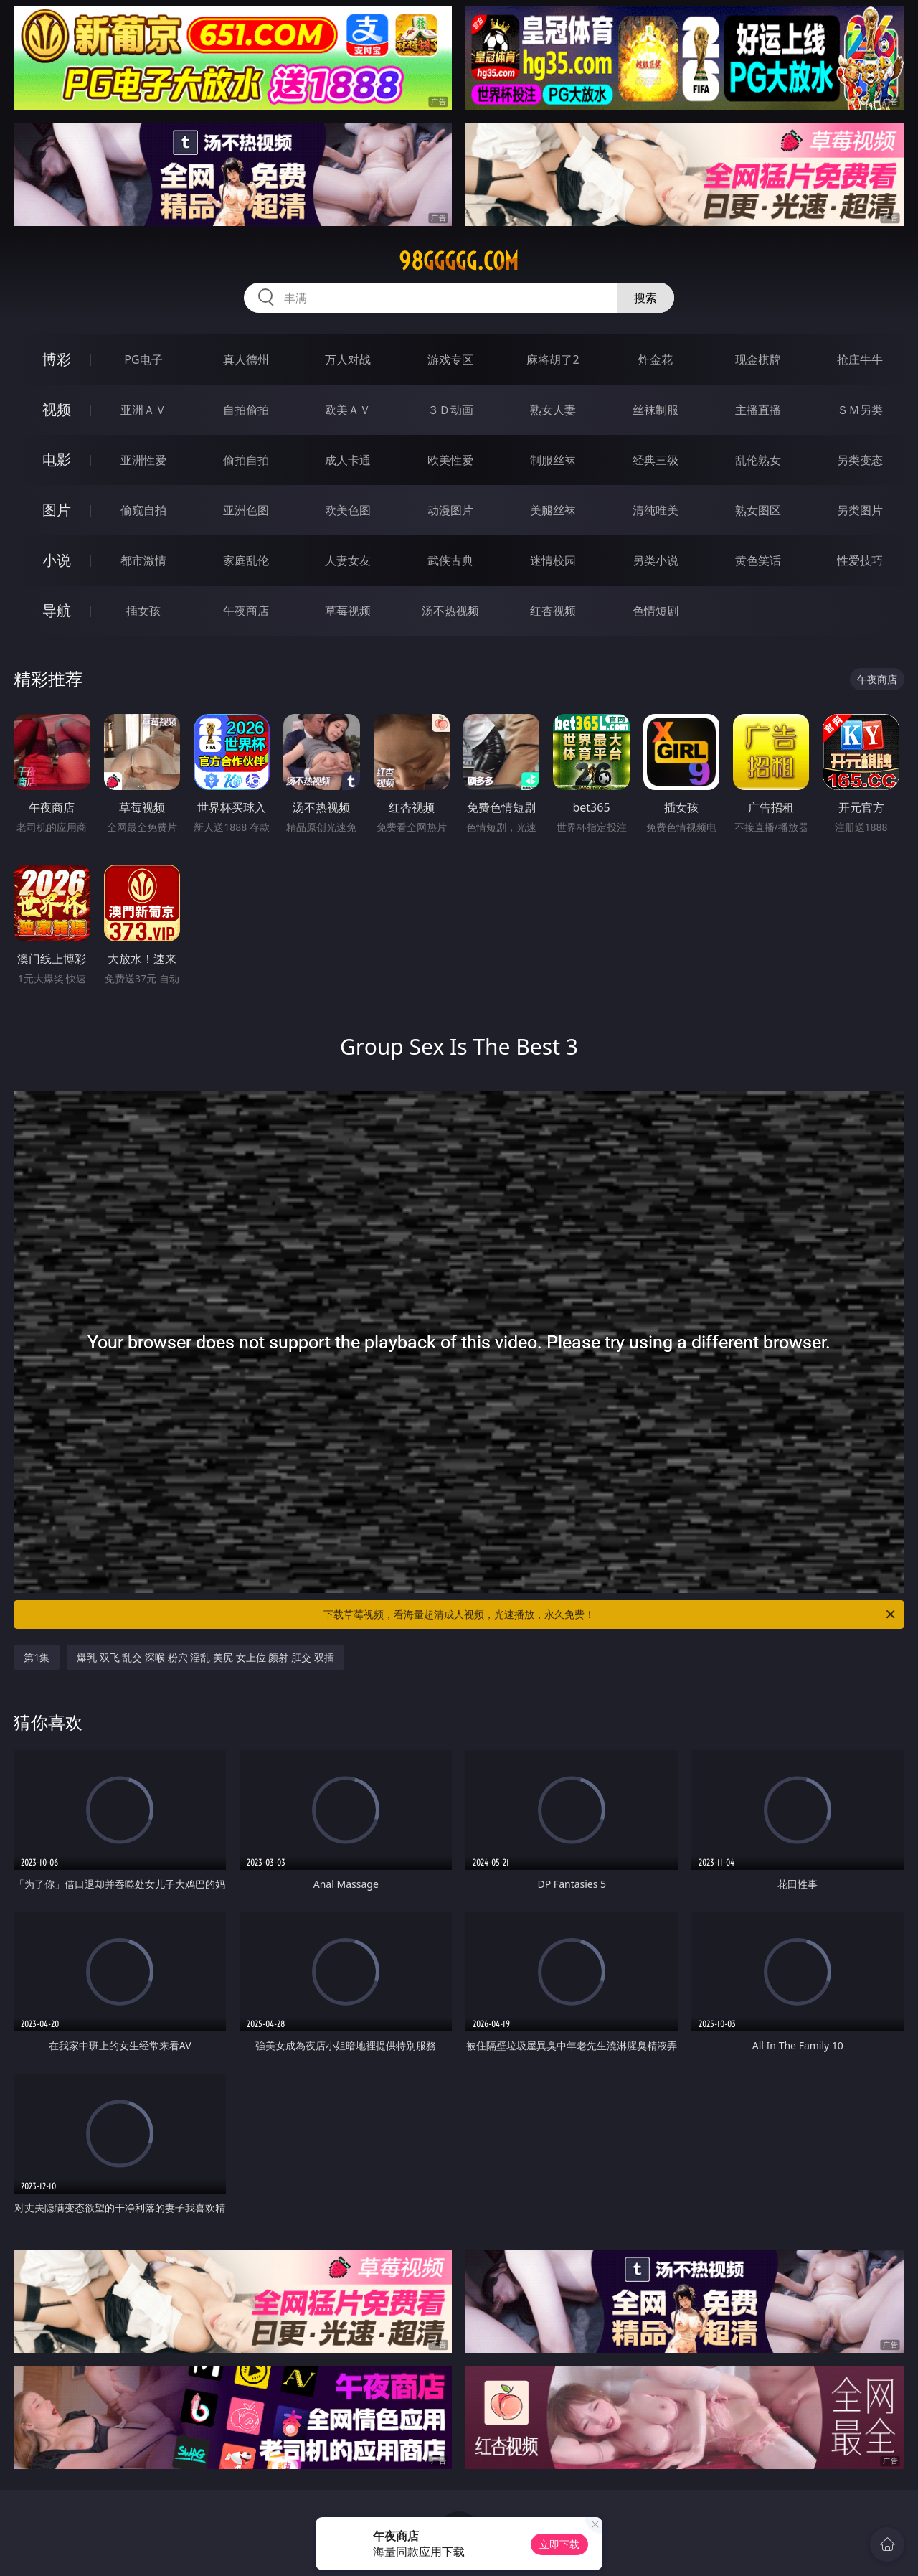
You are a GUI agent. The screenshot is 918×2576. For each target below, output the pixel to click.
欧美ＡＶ (348, 410)
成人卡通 (348, 460)
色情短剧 (655, 611)
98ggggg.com (459, 261)
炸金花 (655, 359)
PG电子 (143, 359)
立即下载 (559, 2544)
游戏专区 (450, 359)
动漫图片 (450, 510)
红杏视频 (553, 611)
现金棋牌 (758, 359)
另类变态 (860, 460)
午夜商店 (246, 611)
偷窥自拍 (143, 510)
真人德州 (246, 359)
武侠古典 (450, 560)
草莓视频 (348, 611)
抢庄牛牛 (860, 359)
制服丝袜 (553, 460)
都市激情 (143, 560)
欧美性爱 (450, 460)
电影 (56, 459)
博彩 (56, 359)
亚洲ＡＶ (143, 410)
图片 (56, 510)
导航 (56, 610)
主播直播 (758, 410)
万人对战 (348, 359)
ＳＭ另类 (860, 410)
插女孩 (143, 611)
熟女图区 (758, 510)
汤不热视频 (450, 611)
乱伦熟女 (758, 460)
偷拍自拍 (246, 460)
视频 (56, 409)
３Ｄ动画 (450, 410)
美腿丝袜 (553, 510)
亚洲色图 (246, 510)
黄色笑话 (758, 560)
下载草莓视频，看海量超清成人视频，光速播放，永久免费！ (610, 1614)
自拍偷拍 (246, 410)
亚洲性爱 (143, 460)
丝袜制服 (655, 410)
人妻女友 (348, 560)
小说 (56, 560)
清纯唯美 (655, 510)
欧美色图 (348, 510)
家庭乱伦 (246, 560)
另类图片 (860, 510)
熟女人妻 (553, 410)
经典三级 (655, 460)
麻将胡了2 (552, 359)
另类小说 (655, 560)
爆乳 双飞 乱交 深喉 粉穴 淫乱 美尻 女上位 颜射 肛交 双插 (205, 1657)
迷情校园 (553, 560)
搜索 (645, 298)
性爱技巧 (860, 560)
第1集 (36, 1657)
